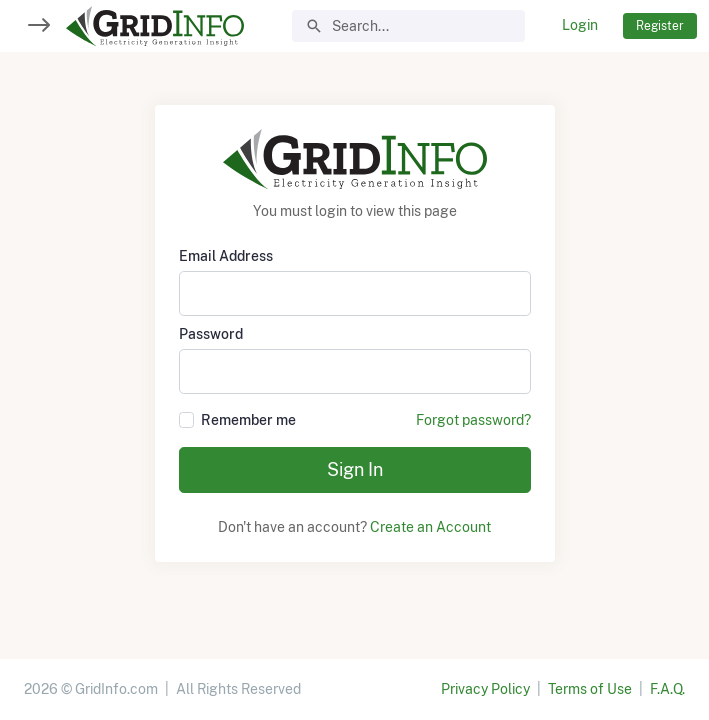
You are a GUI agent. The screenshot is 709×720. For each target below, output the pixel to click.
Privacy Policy (485, 689)
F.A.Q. (667, 689)
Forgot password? (473, 420)
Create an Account (430, 527)
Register (660, 25)
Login (580, 25)
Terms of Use (590, 689)
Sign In (355, 469)
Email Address (226, 256)
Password (211, 334)
